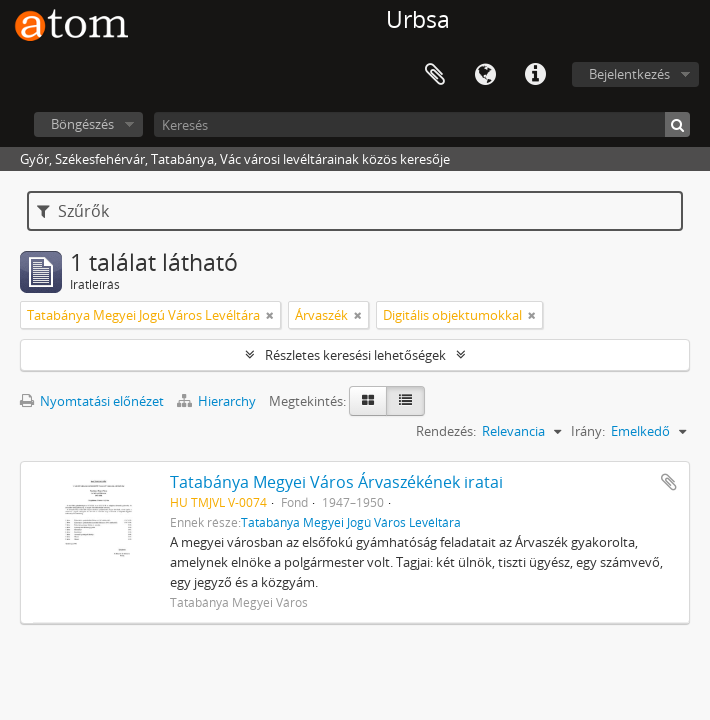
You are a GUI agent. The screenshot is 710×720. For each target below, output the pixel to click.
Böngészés (82, 124)
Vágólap (435, 75)
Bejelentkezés (629, 74)
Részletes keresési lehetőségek (355, 355)
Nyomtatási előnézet (92, 401)
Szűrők (73, 211)
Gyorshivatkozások (535, 75)
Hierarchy (218, 401)
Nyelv (485, 75)
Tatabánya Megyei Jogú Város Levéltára (351, 522)
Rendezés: (446, 431)
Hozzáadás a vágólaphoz (669, 482)
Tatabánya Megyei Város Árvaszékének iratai (336, 482)
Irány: (588, 431)
